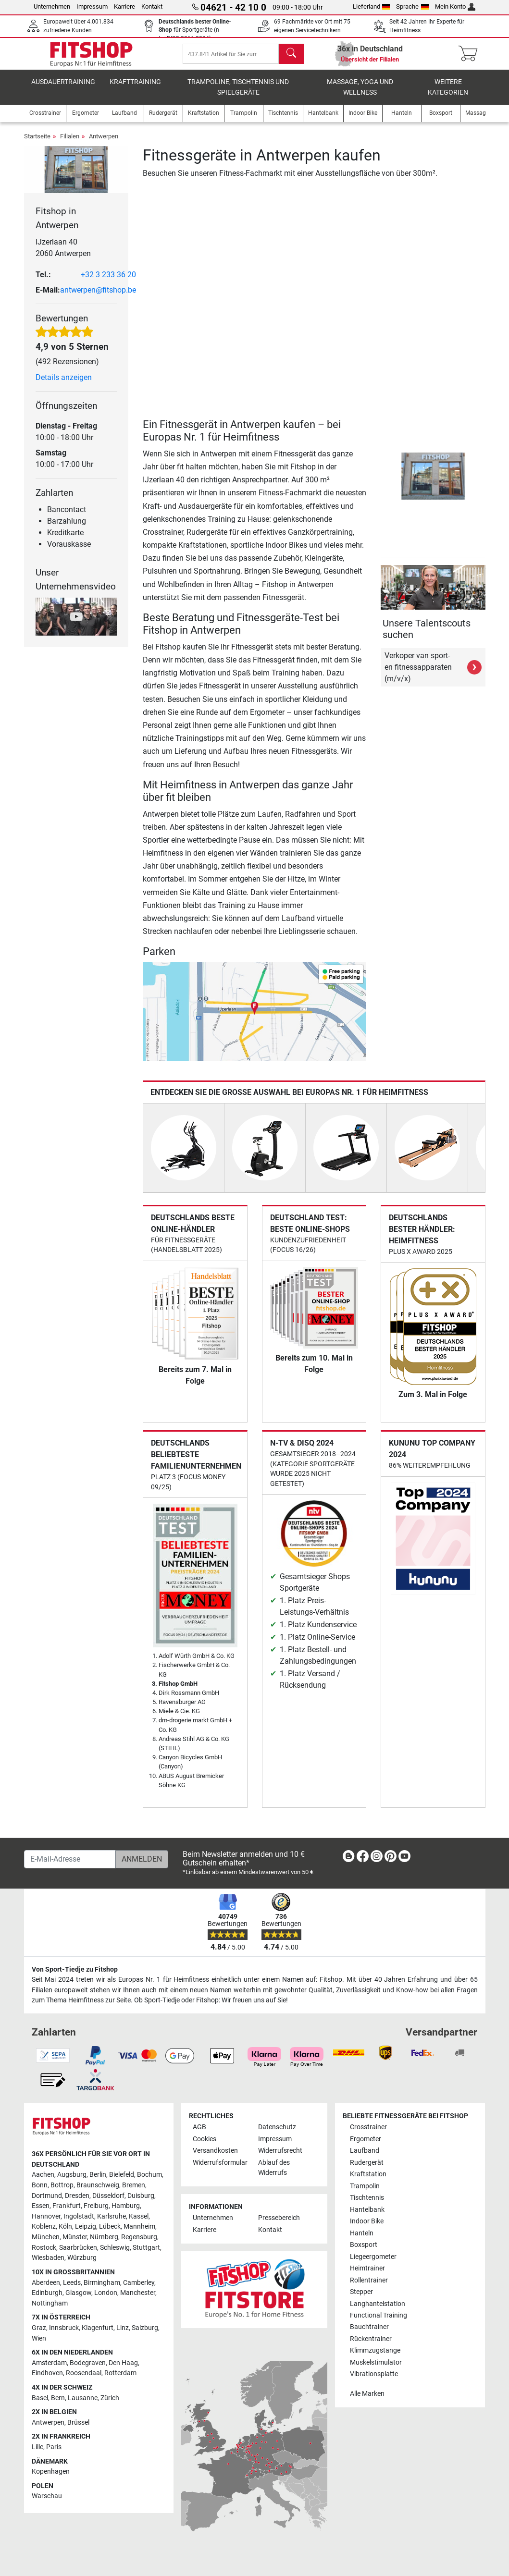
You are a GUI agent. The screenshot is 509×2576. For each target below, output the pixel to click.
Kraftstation (368, 2175)
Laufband (364, 2151)
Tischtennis (367, 2198)
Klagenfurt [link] (97, 2328)
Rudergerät (367, 2163)
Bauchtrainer (369, 2327)
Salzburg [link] (145, 2328)
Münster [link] (74, 2237)
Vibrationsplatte (374, 2374)
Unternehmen (52, 6)
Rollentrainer (369, 2280)
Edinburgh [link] (47, 2293)
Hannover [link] (46, 2216)
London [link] (105, 2293)
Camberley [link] (138, 2283)
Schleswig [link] (115, 2248)
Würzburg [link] (82, 2258)
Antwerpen (103, 143)
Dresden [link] (77, 2196)
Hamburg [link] (126, 2206)
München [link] (46, 2237)
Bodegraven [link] (88, 2363)
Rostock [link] (44, 2248)
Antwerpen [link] (48, 2422)
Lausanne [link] (83, 2398)
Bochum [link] (149, 2175)
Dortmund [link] (47, 2196)
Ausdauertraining (63, 89)
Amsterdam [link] (49, 2363)
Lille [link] (37, 2447)
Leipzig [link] (85, 2227)
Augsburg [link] (72, 2175)
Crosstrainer (368, 2127)
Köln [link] (65, 2227)
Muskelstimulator (376, 2362)
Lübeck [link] (110, 2227)
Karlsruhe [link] (111, 2216)
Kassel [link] (139, 2216)
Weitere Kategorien (448, 94)
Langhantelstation (377, 2304)
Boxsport (363, 2245)
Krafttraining (135, 89)
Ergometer (365, 2139)
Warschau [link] (47, 2496)
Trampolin (365, 2186)
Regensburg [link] (139, 2237)
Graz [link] (39, 2328)
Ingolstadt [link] (78, 2216)
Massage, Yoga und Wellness (360, 94)
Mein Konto (455, 6)
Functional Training (378, 2315)
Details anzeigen (64, 384)
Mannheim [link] (139, 2227)
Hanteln (361, 2233)
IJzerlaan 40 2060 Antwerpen (63, 254)
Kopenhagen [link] (51, 2472)
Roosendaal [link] (83, 2373)
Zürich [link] (109, 2398)
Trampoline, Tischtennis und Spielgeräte (238, 94)
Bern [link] (58, 2398)
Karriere (124, 6)
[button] (382, 482)
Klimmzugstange (375, 2351)
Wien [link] (39, 2338)
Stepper (361, 2292)
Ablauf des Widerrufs (274, 2168)
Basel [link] (40, 2398)
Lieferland (371, 6)
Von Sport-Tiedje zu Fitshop (75, 1969)
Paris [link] (54, 2447)
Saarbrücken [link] (78, 2248)
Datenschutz (277, 2127)
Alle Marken (367, 2394)
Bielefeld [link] (121, 2175)
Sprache (412, 6)
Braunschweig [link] (97, 2185)
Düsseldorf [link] (108, 2196)
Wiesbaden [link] (48, 2258)
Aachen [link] (43, 2175)
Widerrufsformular (220, 2163)
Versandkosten (215, 2151)
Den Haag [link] (123, 2363)
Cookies (204, 2139)
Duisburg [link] (140, 2196)
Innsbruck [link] (64, 2328)
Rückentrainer (371, 2339)
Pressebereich (279, 2218)
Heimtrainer (367, 2269)
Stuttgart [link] (146, 2248)
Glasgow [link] (78, 2293)
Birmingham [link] (102, 2283)
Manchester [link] (137, 2293)
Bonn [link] (40, 2185)
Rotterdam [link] (120, 2373)
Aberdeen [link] (46, 2283)
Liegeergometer (373, 2257)
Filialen (69, 143)
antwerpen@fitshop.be (98, 296)
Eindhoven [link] (47, 2373)
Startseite (37, 143)
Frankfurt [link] (66, 2206)
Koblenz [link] (44, 2227)
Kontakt (151, 6)
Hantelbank (367, 2210)
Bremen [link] (133, 2185)
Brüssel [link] (78, 2422)
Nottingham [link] (50, 2303)
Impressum (92, 6)
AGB (199, 2127)
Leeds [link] (72, 2283)
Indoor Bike (367, 2222)
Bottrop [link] (62, 2185)
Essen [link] (41, 2206)
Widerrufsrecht (280, 2151)
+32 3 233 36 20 (108, 281)
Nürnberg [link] (104, 2237)
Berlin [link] (97, 2175)
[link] (348, 1858)
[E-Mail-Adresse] (70, 1859)
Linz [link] (122, 2328)
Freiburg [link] (96, 2206)
